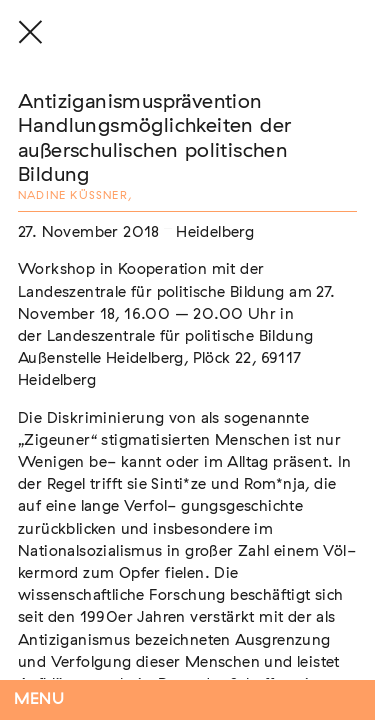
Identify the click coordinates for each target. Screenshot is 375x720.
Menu (39, 699)
